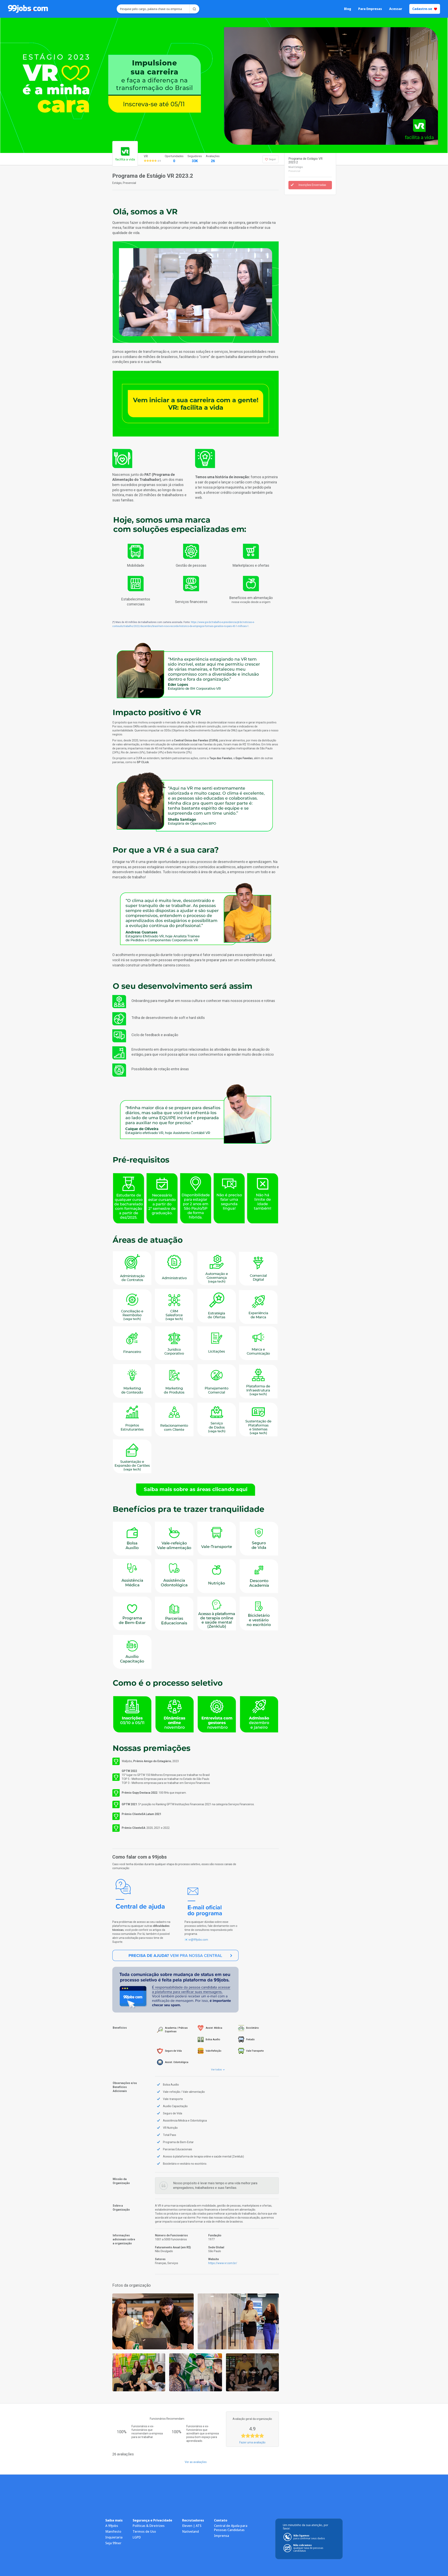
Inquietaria (113, 2537)
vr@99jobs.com (198, 1939)
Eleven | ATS (191, 2525)
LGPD (137, 2537)
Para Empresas (370, 9)
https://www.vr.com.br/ (222, 2263)
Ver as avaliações (196, 2462)
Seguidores (194, 159)
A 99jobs (111, 2525)
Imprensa (221, 2535)
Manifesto (113, 2531)
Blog (347, 9)
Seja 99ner (113, 2543)
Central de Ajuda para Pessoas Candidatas (230, 2527)
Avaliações (213, 159)
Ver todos (218, 2069)
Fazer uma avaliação (252, 2442)
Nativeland (190, 2531)
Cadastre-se (424, 9)
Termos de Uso (144, 2531)
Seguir (270, 159)
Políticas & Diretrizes (149, 2525)
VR (146, 156)
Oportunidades (174, 159)
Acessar (395, 9)
